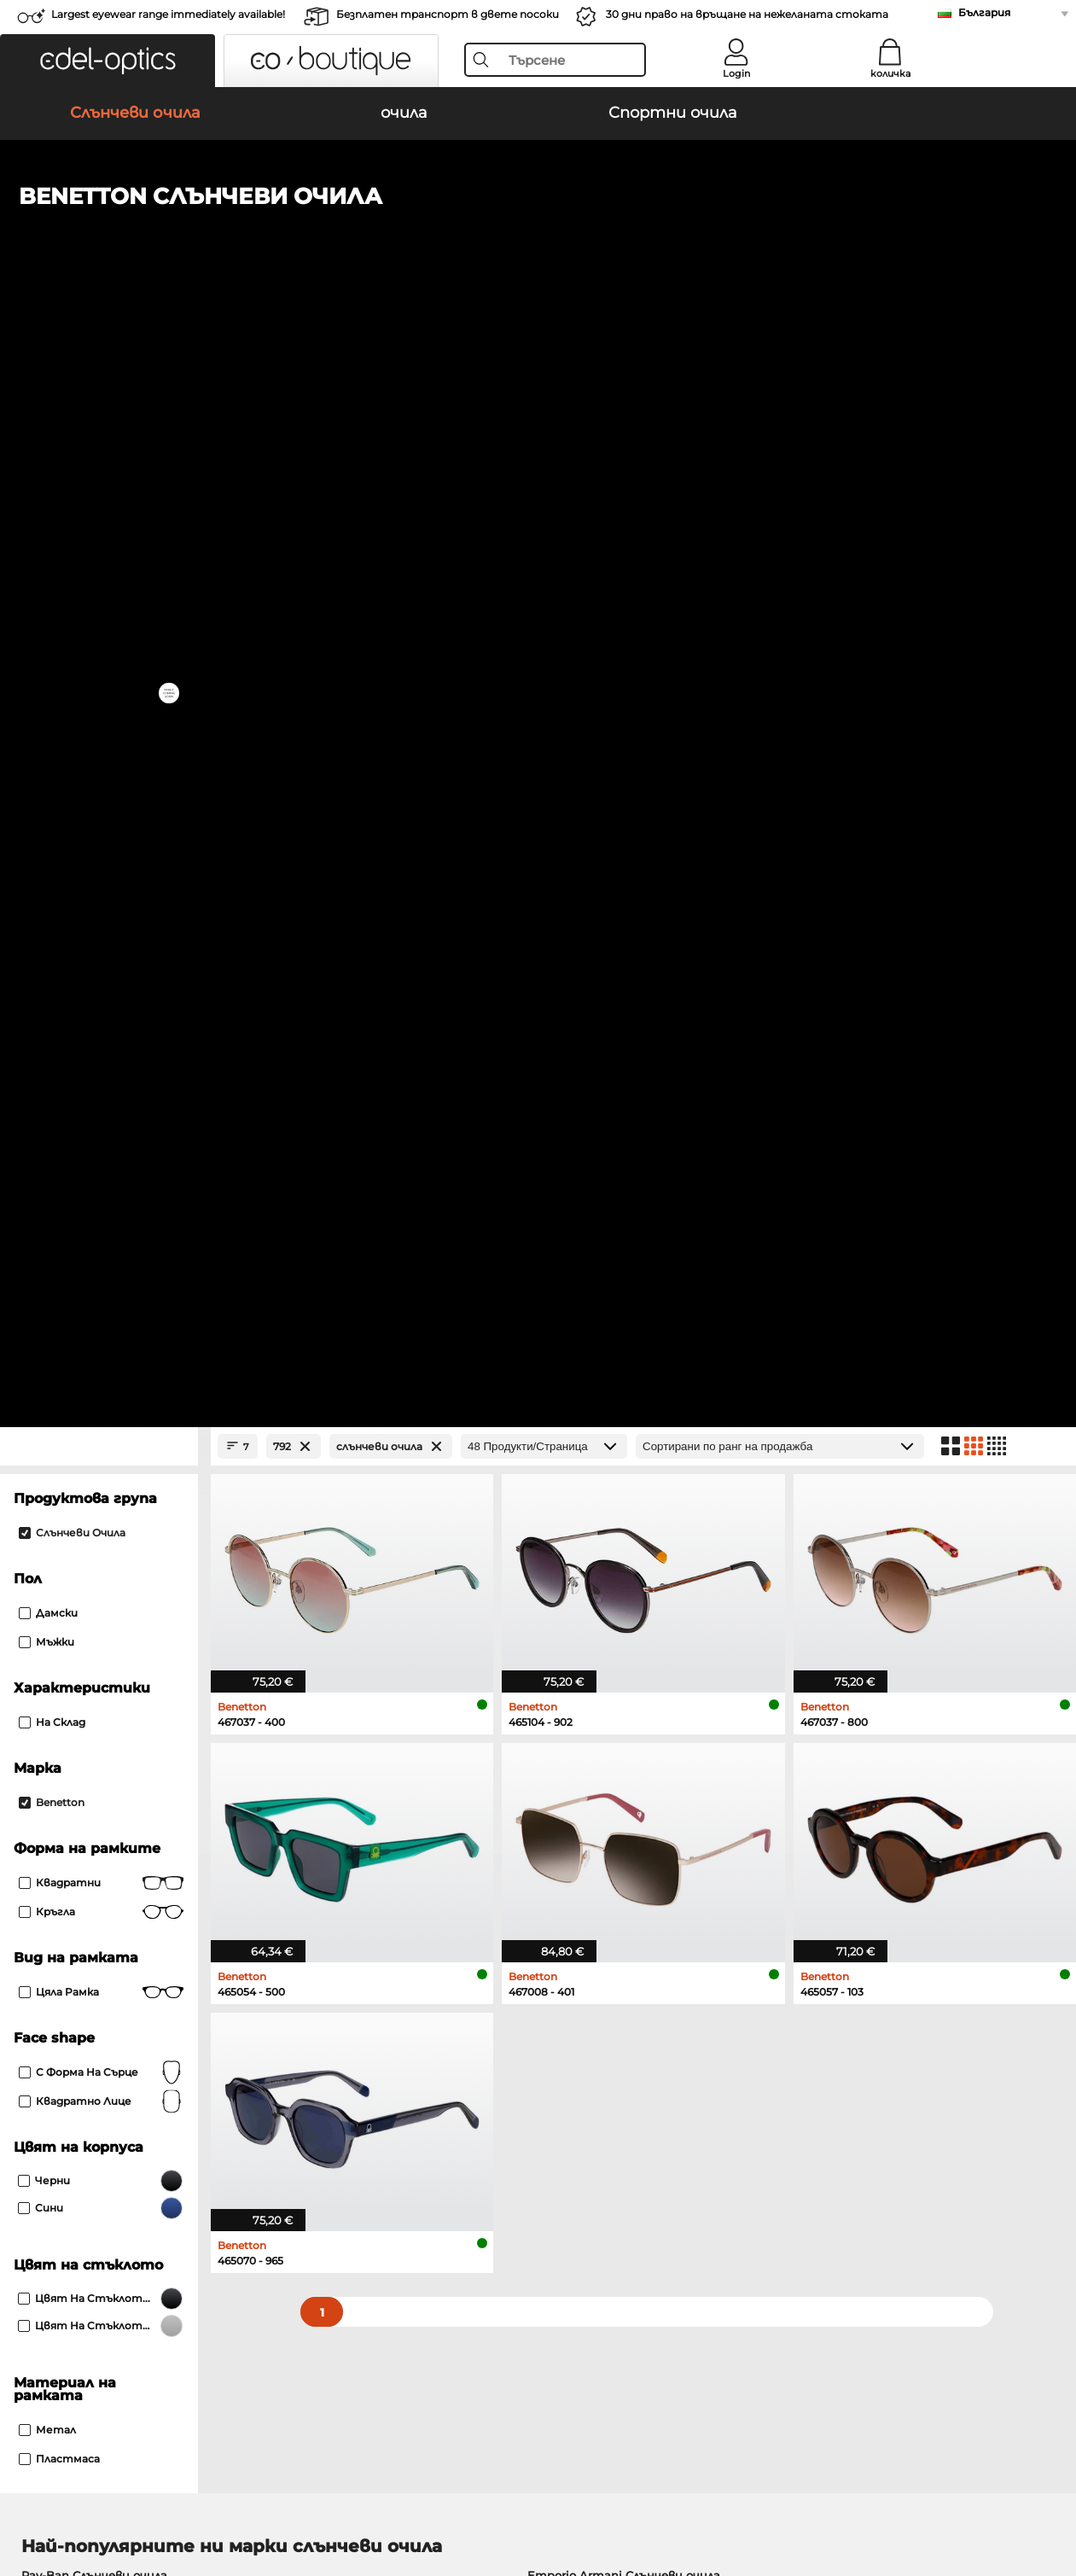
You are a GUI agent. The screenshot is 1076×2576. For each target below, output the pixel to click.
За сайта (210, 2494)
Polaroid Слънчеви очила (599, 1516)
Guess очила (578, 1661)
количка (890, 73)
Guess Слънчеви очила (593, 1557)
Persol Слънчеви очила (87, 1536)
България (984, 12)
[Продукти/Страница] (544, 366)
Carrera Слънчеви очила (90, 1557)
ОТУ (25, 2494)
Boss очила (574, 1702)
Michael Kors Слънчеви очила (106, 1577)
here (453, 1944)
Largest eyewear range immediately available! (168, 14)
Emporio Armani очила (87, 1743)
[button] (107, 60)
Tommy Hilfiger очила (604, 1722)
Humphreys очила (73, 1722)
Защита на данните (109, 2494)
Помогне (742, 2143)
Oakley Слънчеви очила (90, 1516)
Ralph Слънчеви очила (593, 1577)
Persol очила (578, 1681)
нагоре (1038, 2494)
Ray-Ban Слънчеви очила (94, 1495)
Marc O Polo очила (74, 1702)
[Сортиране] (780, 366)
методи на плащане (425, 2170)
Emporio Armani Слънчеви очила (623, 1495)
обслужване (402, 2143)
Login (736, 73)
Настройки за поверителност (108, 2170)
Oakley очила (59, 1681)
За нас (33, 2143)
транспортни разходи (433, 2191)
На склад (52, 642)
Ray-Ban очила (64, 1661)
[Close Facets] (99, 366)
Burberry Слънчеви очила (601, 1536)
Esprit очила (577, 1743)
